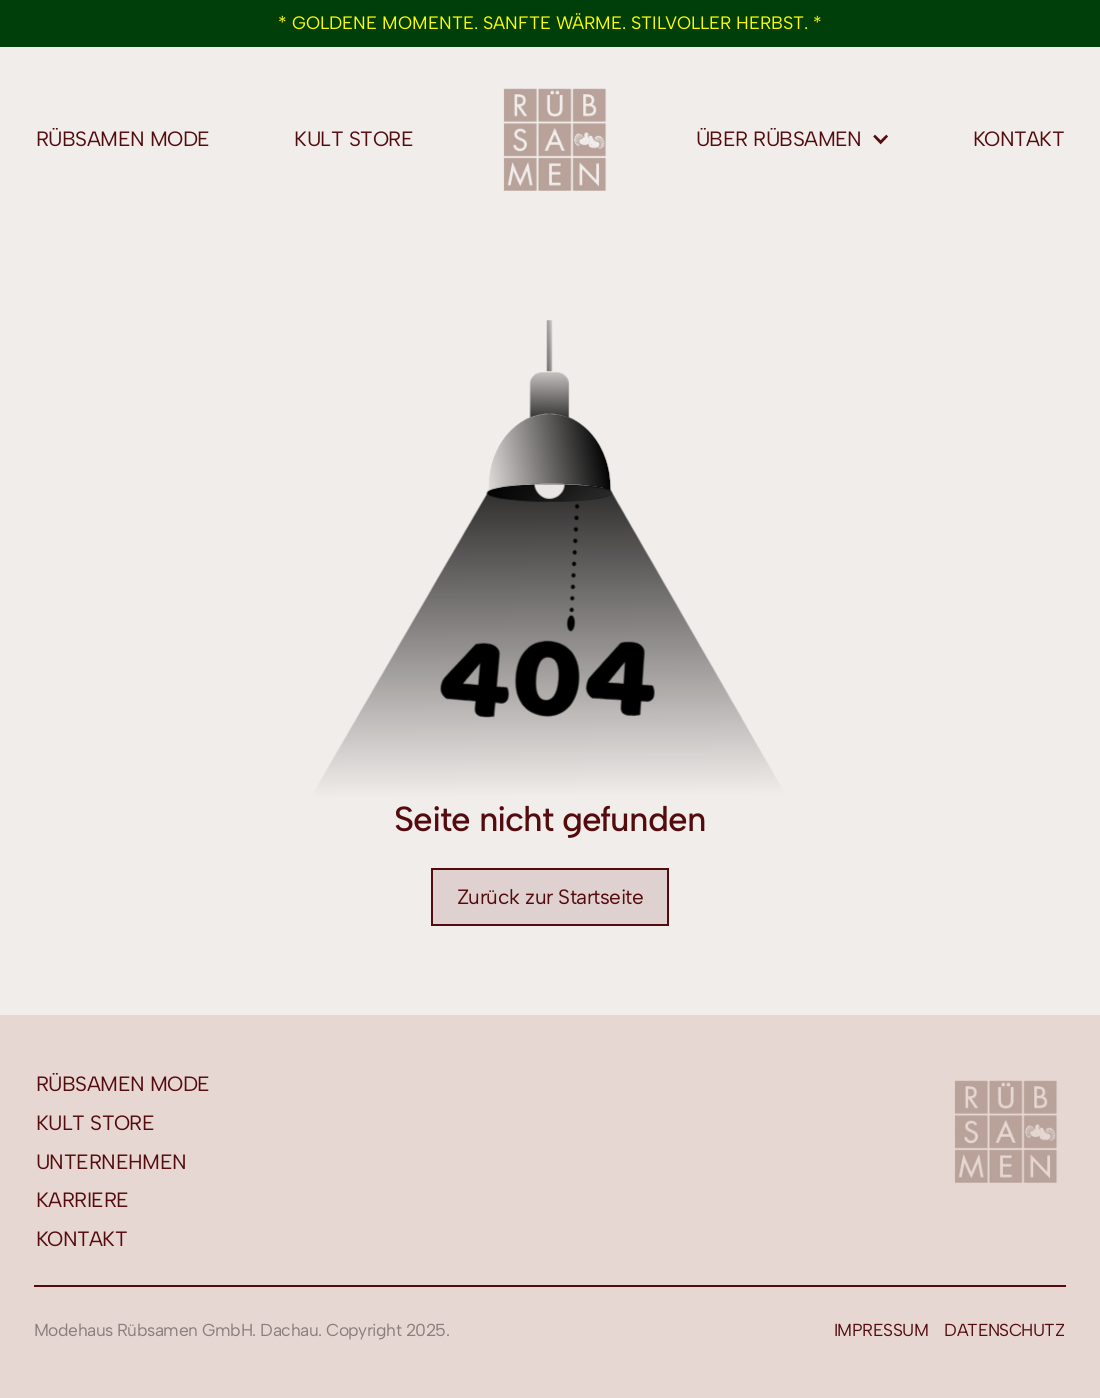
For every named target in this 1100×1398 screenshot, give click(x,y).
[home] (555, 139)
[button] (793, 139)
